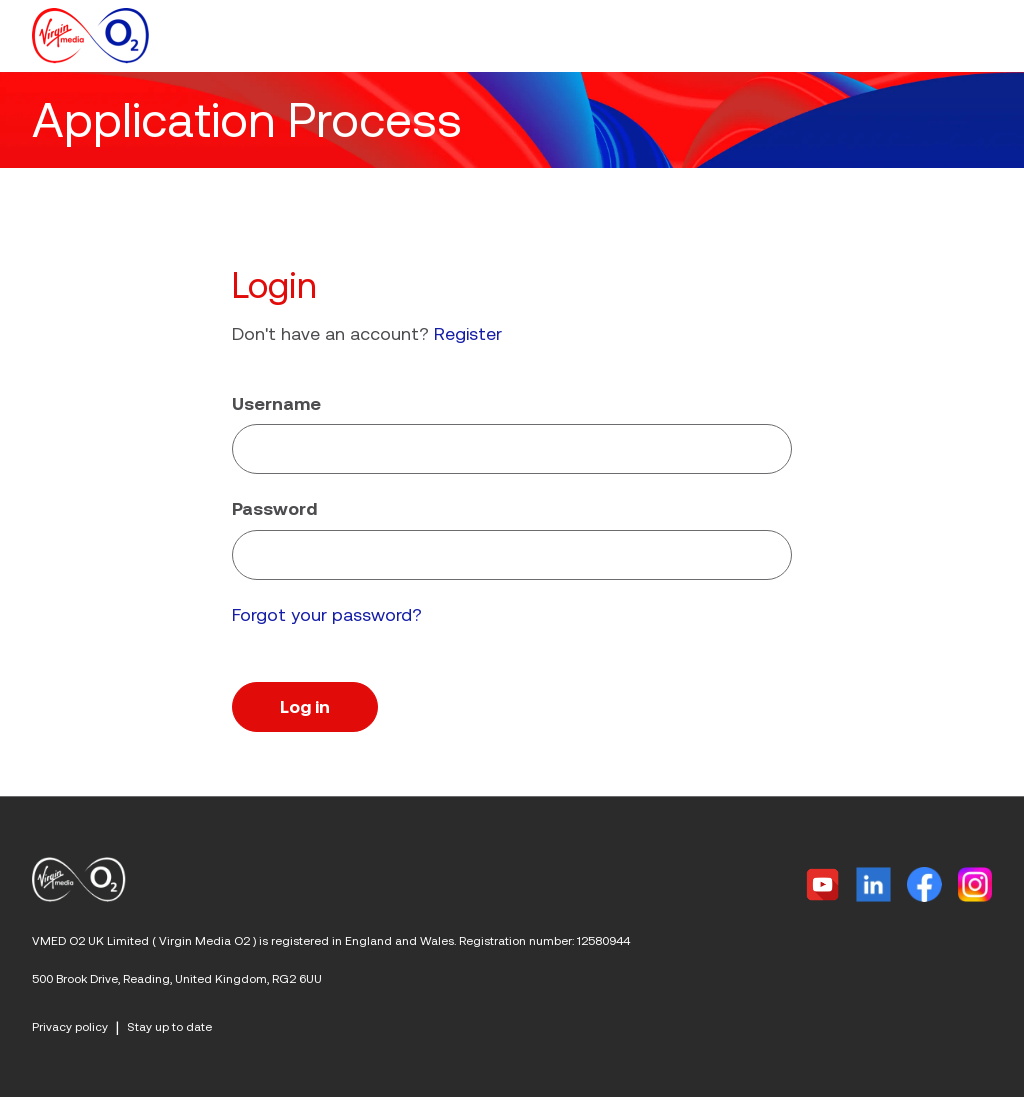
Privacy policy (70, 1027)
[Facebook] (924, 884)
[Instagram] (975, 884)
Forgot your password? (327, 614)
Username (276, 403)
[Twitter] (822, 884)
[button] (980, 36)
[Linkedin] (873, 884)
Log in (305, 706)
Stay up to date (169, 1027)
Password (274, 508)
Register (468, 333)
